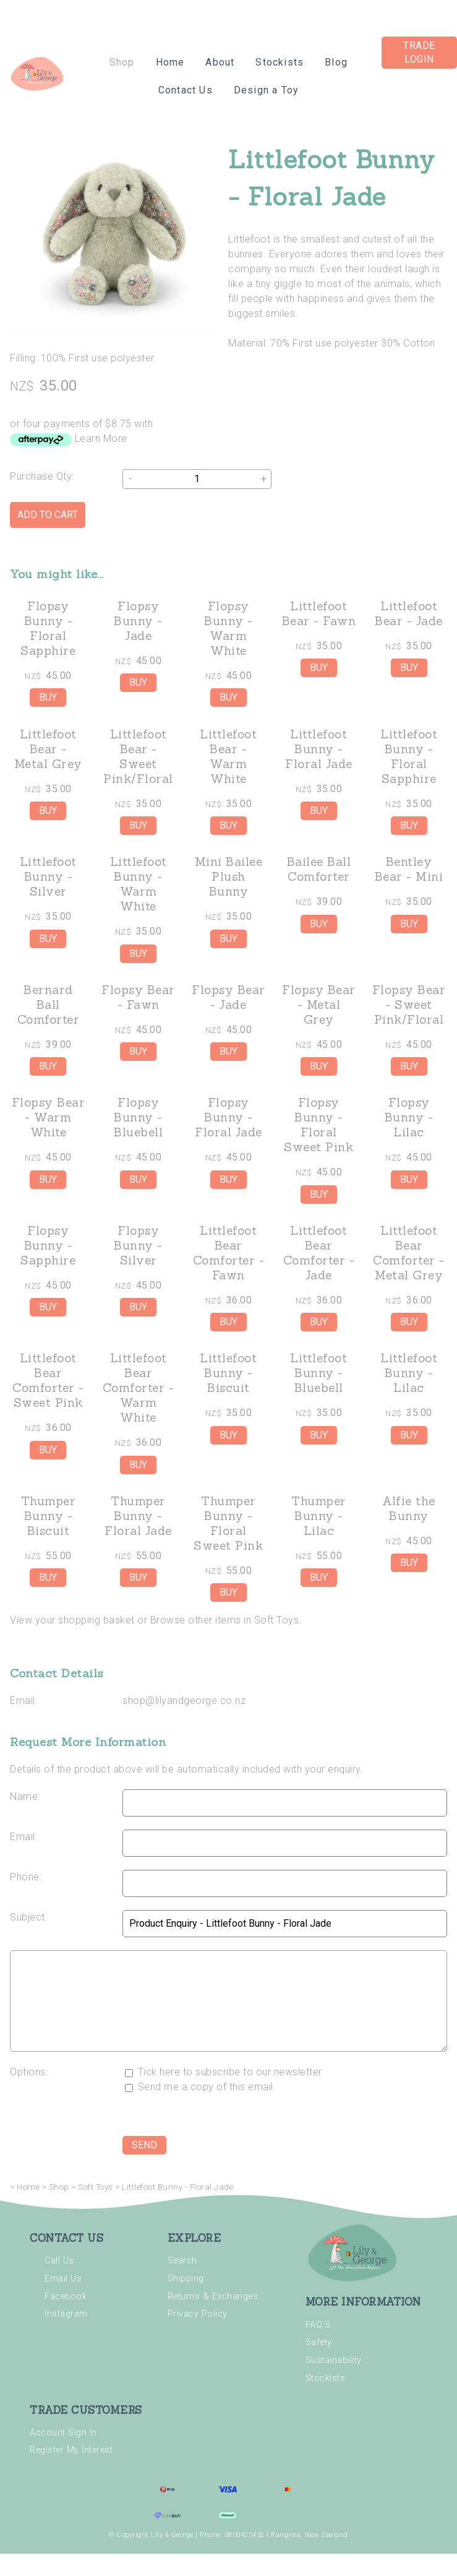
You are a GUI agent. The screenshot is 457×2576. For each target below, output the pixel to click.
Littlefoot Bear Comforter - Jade (319, 1252)
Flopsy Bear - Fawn (138, 997)
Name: (25, 1796)
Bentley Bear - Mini (409, 869)
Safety (318, 2342)
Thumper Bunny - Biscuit (48, 1515)
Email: (23, 1700)
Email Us (63, 2278)
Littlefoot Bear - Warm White (228, 756)
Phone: (25, 1877)
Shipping (186, 2278)
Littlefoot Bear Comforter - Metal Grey (409, 1252)
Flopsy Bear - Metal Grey (319, 1004)
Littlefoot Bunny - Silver (48, 876)
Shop (122, 62)
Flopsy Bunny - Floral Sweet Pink (318, 1124)
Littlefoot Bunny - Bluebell (318, 1373)
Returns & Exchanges (213, 2296)
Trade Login (419, 52)
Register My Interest (71, 2450)
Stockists (279, 62)
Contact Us (185, 90)
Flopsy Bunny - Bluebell (138, 1117)
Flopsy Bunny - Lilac (409, 1117)
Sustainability (333, 2360)
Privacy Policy (198, 2314)
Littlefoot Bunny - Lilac (408, 1373)
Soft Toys (95, 2187)
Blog (336, 62)
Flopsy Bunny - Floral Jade (228, 1117)
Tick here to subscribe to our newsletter (223, 2072)
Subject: (28, 1917)
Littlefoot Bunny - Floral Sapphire (408, 756)
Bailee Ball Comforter (319, 869)
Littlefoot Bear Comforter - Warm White (138, 1388)
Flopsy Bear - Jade (228, 997)
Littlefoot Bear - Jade (409, 613)
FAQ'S (318, 2325)
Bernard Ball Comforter (48, 1004)
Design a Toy (266, 90)
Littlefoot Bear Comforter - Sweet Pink (48, 1380)
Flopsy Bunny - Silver (138, 1245)
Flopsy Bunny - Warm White (228, 628)
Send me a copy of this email (199, 2087)
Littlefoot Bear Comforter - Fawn (229, 1252)
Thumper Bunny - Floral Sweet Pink (228, 1523)
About (219, 62)
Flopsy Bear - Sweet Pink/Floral (409, 1004)
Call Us (59, 2260)
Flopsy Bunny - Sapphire (47, 1245)
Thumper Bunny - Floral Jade (138, 1515)
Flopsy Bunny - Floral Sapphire (47, 628)
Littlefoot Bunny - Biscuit (228, 1373)
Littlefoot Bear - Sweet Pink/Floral (138, 756)
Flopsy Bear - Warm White (48, 1117)
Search (182, 2260)
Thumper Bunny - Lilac (318, 1515)
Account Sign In (63, 2432)
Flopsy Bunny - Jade (138, 621)
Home (170, 62)
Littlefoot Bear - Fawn (319, 613)
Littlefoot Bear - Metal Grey (48, 749)
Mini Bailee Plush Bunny (229, 876)
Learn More (101, 438)
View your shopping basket (72, 1620)
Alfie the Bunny (408, 1508)
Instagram (66, 2314)
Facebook (66, 2296)
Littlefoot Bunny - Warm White (138, 884)
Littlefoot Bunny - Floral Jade (318, 749)
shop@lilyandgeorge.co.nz (184, 1700)
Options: (29, 2072)
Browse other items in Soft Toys (224, 1620)
